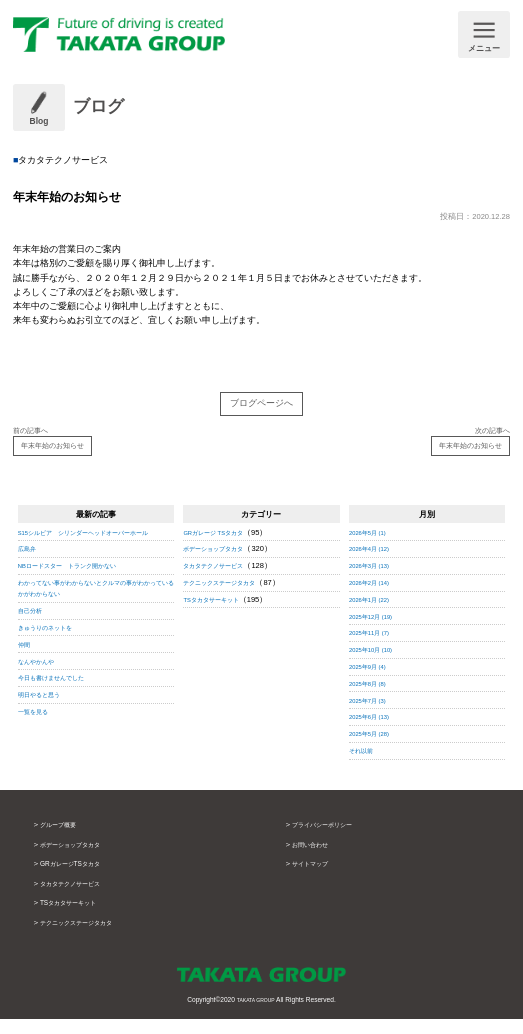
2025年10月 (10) (377, 665)
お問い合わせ (316, 860)
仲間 (26, 671)
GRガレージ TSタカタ (222, 548)
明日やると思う (46, 721)
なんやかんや (42, 688)
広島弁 (30, 576)
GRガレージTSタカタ (80, 879)
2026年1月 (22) (375, 615)
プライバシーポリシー (332, 840)
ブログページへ (261, 407)
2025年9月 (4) (373, 682)
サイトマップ (316, 879)
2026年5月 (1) (373, 548)
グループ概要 (64, 840)
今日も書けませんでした (62, 704)
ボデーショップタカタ (223, 564)
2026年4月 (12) (375, 564)
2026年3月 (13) (375, 581)
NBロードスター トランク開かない (83, 592)
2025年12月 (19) (377, 631)
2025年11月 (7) (375, 648)
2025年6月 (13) (375, 732)
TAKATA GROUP (256, 1014)
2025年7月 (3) (373, 715)
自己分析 (34, 637)
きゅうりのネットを (54, 654)
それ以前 (365, 766)
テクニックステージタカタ (231, 598)
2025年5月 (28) (375, 749)
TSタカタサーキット (220, 615)
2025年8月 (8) (373, 699)
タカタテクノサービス (223, 581)
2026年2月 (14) (375, 598)
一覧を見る (38, 738)
